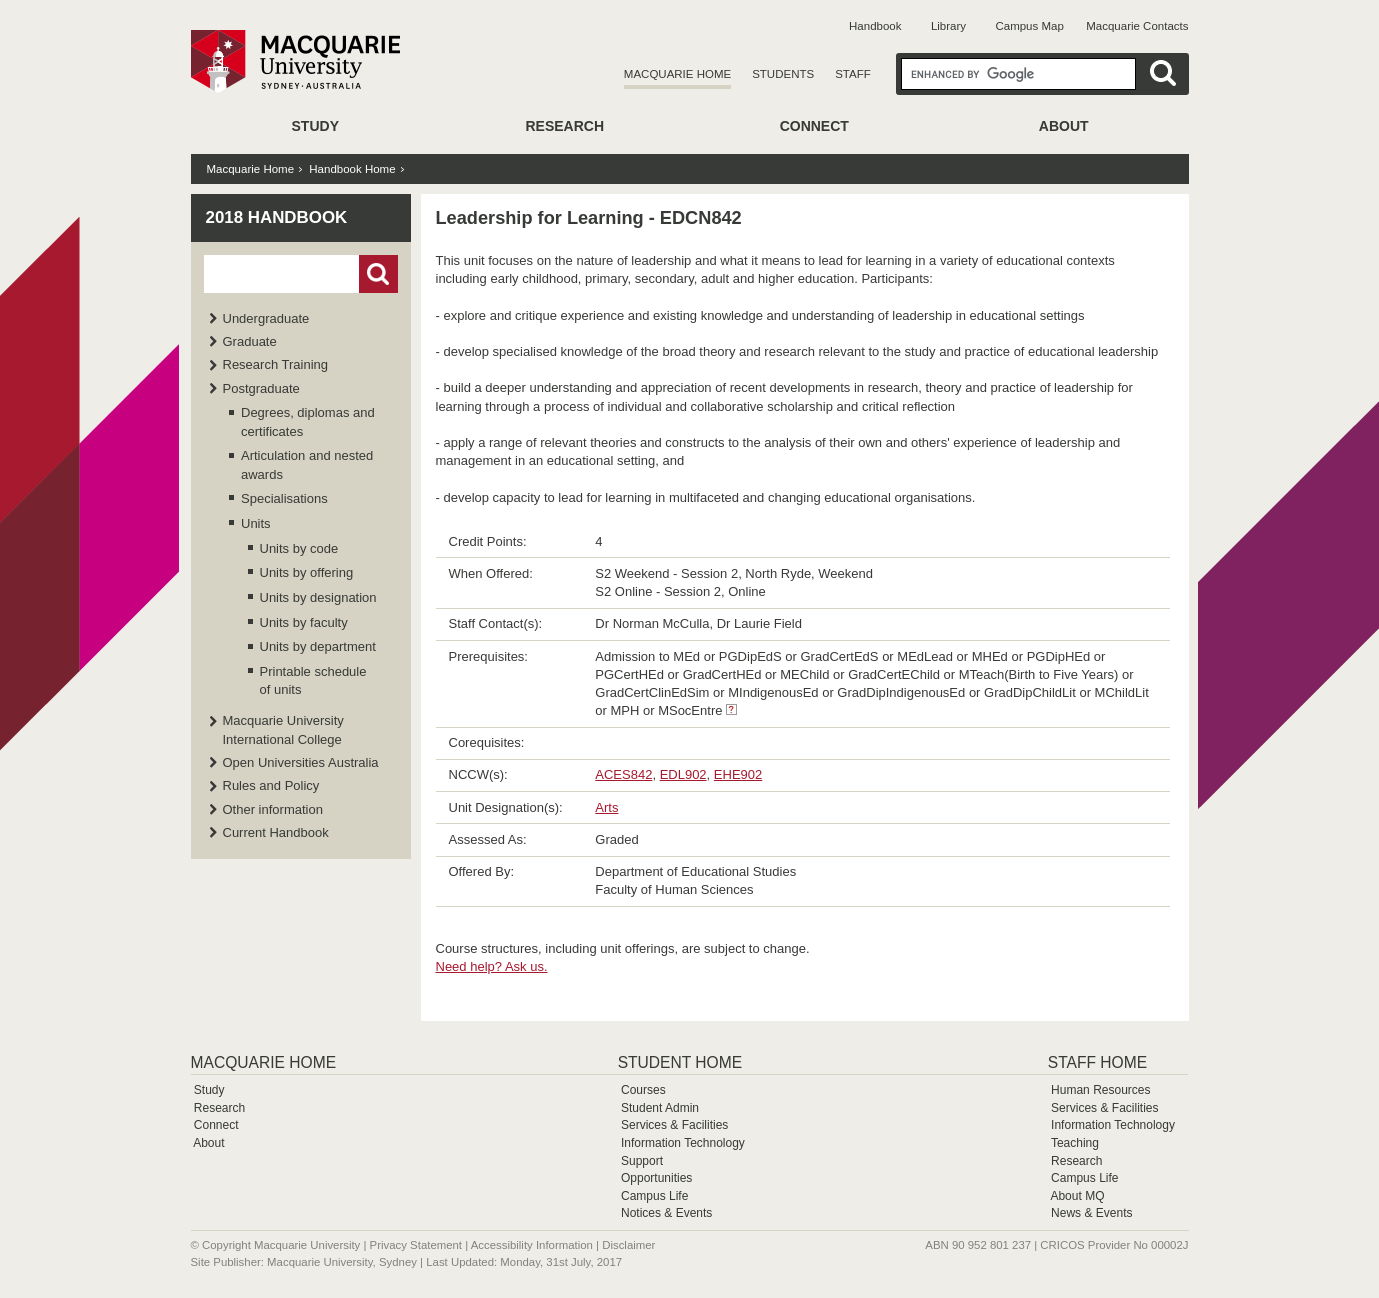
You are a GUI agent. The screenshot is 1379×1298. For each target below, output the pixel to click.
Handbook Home (352, 169)
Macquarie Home (677, 74)
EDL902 (683, 774)
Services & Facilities (674, 1125)
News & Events (1091, 1213)
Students (783, 74)
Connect (814, 126)
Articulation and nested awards (307, 464)
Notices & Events (666, 1213)
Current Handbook (276, 832)
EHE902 (738, 774)
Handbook (875, 26)
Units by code (299, 548)
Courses (643, 1090)
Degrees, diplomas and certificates (308, 421)
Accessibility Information (532, 1245)
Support (642, 1161)
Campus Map (1029, 26)
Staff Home (1097, 1062)
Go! (378, 274)
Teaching (1075, 1143)
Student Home (680, 1062)
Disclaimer (628, 1245)
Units (256, 523)
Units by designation (318, 597)
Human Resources (1100, 1090)
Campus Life (654, 1196)
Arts (606, 807)
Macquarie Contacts (1137, 26)
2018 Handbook (277, 217)
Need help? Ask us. (492, 966)
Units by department (318, 646)
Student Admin (660, 1108)
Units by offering (307, 572)
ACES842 (623, 774)
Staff (853, 74)
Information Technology (683, 1143)
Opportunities (656, 1178)
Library (948, 26)
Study (315, 126)
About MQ (1077, 1196)
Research (564, 126)
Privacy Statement (416, 1245)
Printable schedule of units (313, 680)
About (1064, 126)
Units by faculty (304, 622)
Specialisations (284, 498)
